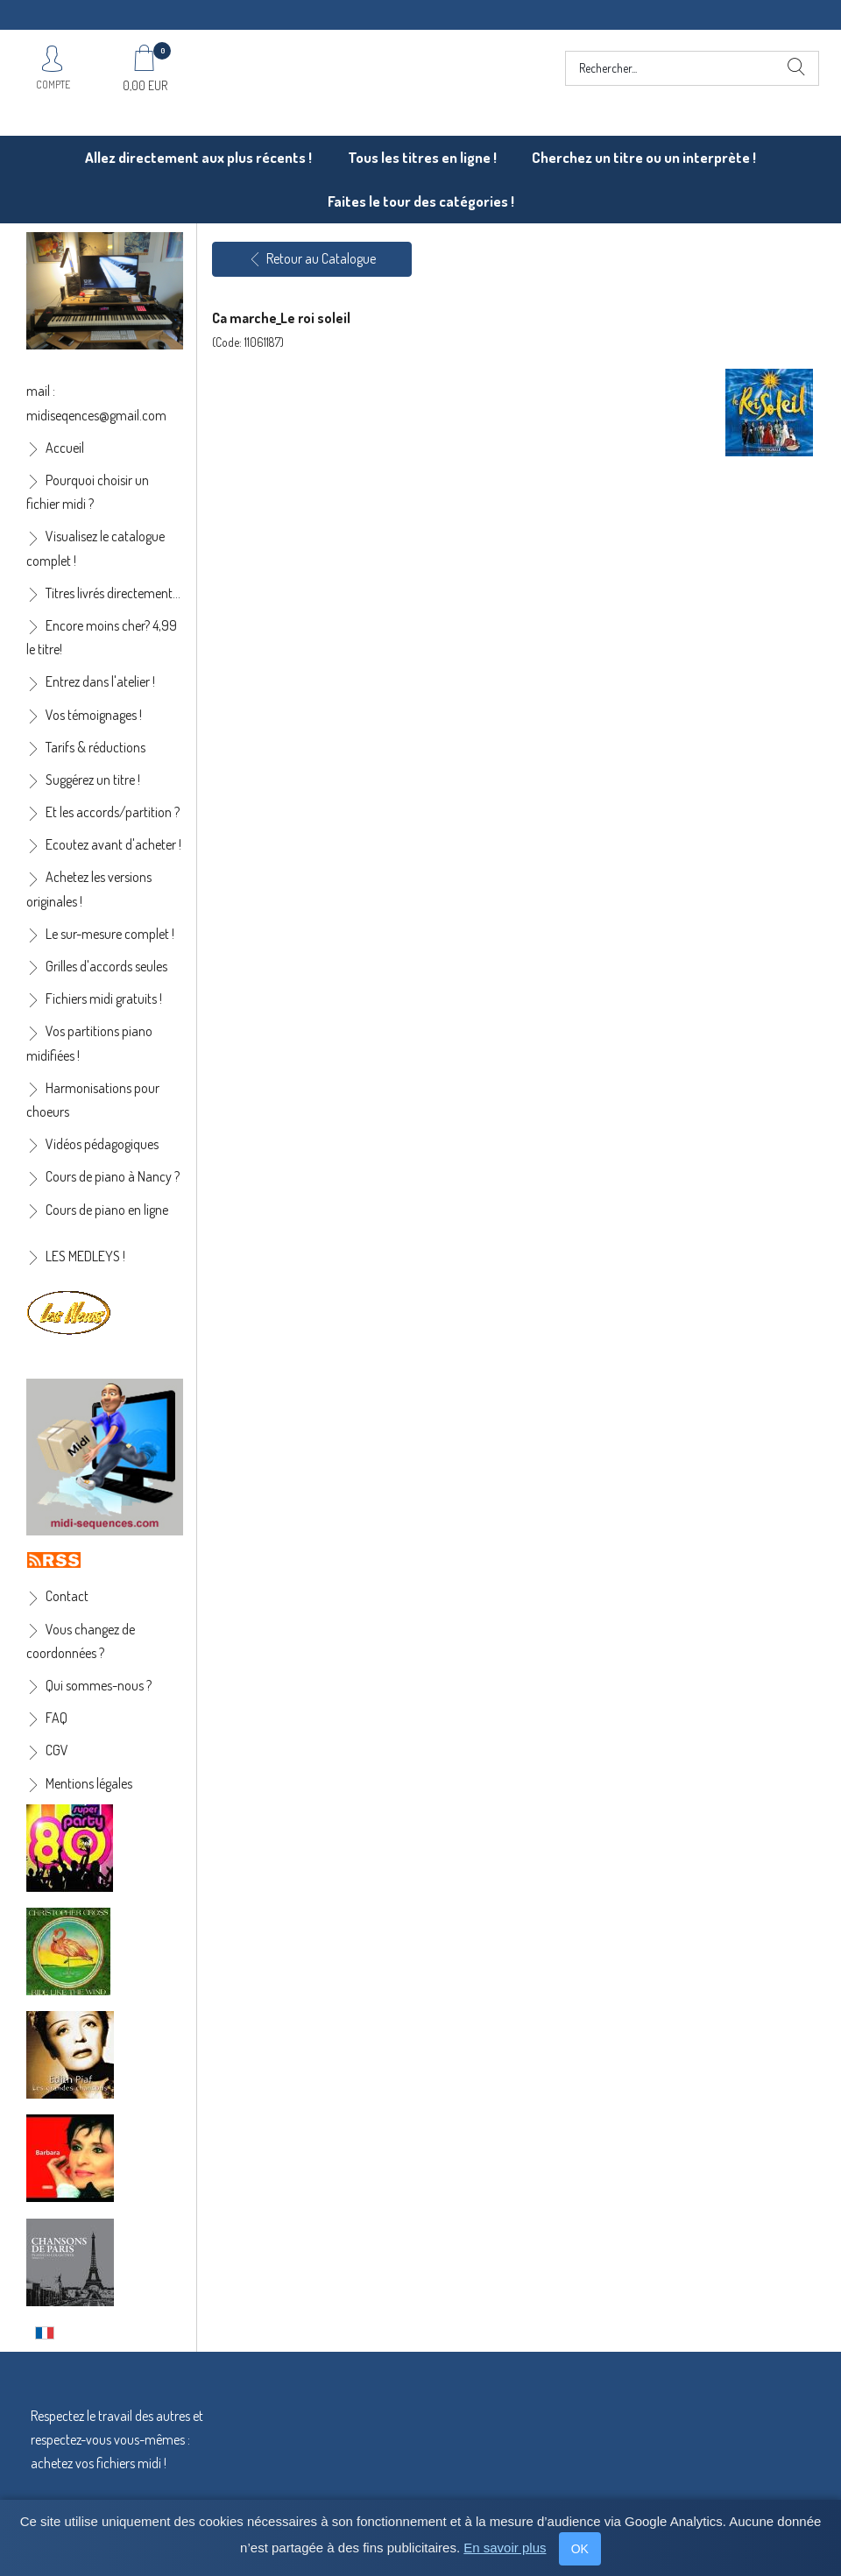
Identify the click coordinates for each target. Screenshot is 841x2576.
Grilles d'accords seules (106, 966)
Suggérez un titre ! (93, 779)
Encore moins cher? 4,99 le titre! (101, 637)
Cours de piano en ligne (107, 1209)
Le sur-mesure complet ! (110, 933)
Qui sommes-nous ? (99, 1685)
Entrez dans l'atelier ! (100, 681)
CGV (57, 1750)
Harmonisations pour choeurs (92, 1099)
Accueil (65, 447)
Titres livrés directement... (113, 593)
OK (580, 2549)
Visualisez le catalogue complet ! (95, 547)
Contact (67, 1596)
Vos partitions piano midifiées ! (89, 1042)
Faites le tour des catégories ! (421, 201)
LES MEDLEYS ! (85, 1256)
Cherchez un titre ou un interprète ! (644, 157)
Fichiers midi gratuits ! (104, 998)
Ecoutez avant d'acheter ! (113, 844)
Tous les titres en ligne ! (422, 157)
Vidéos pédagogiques (102, 1144)
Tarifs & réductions (95, 747)
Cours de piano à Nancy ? (113, 1176)
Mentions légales (89, 1783)
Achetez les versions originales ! (89, 888)
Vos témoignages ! (94, 714)
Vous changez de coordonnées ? (80, 1641)
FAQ (56, 1717)
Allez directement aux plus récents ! (198, 157)
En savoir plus (504, 2547)
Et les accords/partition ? (113, 812)
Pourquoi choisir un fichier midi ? (87, 491)
